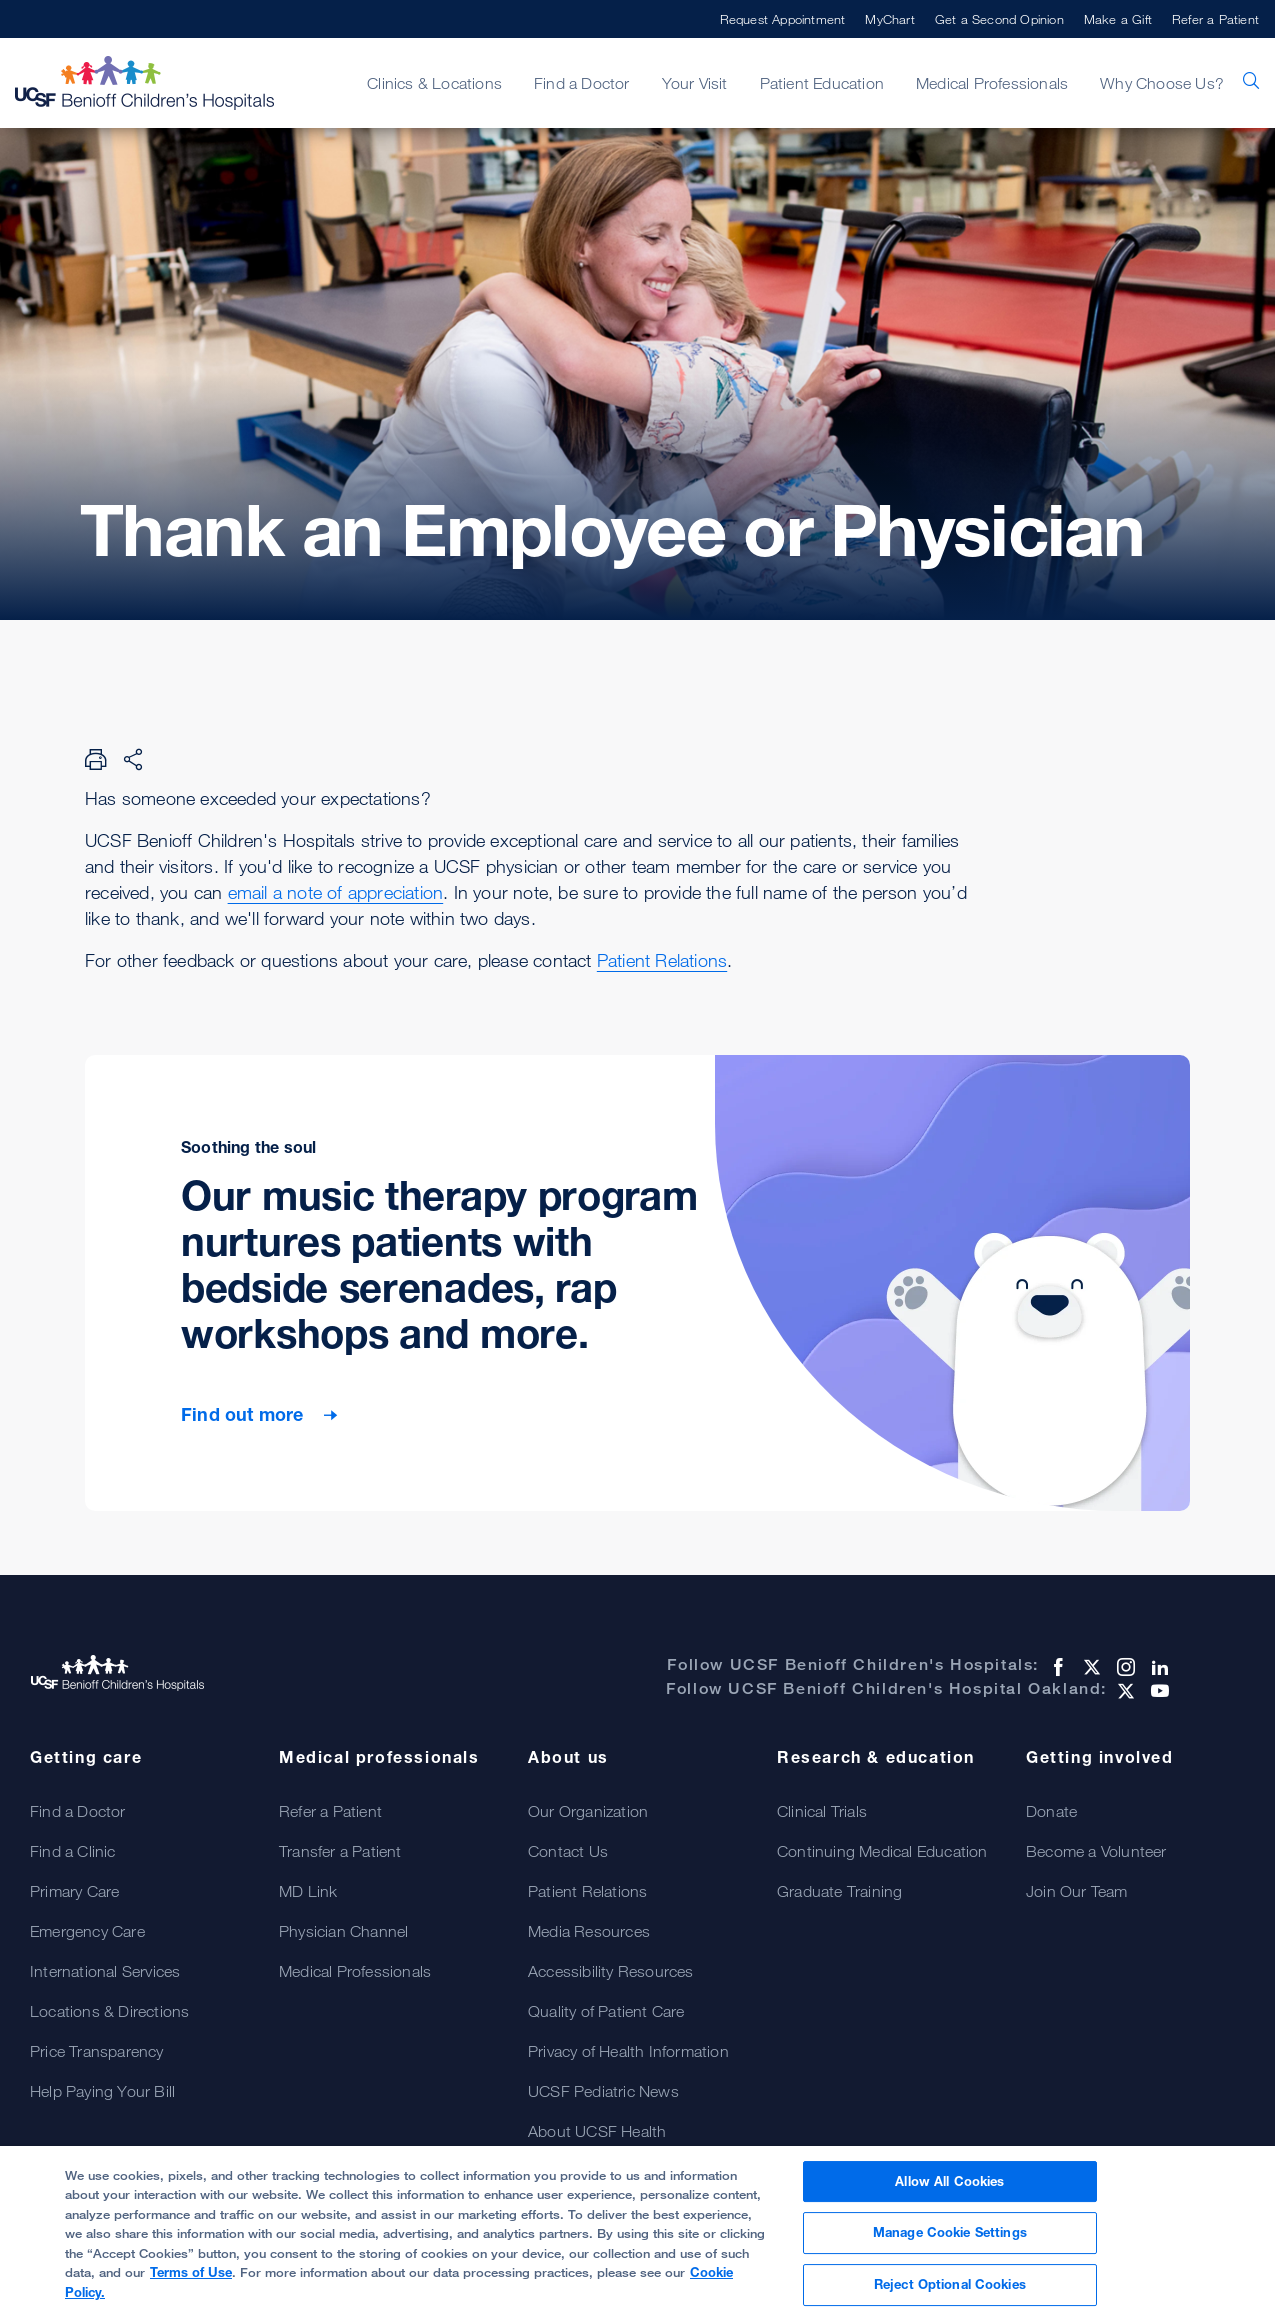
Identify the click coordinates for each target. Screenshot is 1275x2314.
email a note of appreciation (336, 892)
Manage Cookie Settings (950, 2239)
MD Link (308, 1891)
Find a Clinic (73, 1851)
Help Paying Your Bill (102, 2091)
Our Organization (588, 1811)
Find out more (245, 1414)
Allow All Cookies (949, 2187)
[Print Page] (96, 759)
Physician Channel (343, 1931)
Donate (1051, 1811)
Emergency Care (87, 1931)
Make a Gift (1118, 19)
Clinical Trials (822, 1811)
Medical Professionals (992, 83)
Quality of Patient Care (606, 2011)
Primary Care (74, 1891)
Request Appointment (783, 19)
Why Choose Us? (1162, 83)
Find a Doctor (582, 83)
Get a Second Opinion (999, 19)
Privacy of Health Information (628, 2051)
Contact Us (568, 1851)
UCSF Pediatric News (603, 2091)
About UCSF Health (597, 2131)
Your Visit (695, 83)
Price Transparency (97, 2051)
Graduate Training (839, 1891)
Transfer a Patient (340, 1851)
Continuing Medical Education (882, 1851)
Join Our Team (1077, 1891)
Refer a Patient (1215, 19)
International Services (105, 1971)
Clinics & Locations (434, 83)
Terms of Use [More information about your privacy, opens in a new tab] (191, 2279)
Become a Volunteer (1096, 1851)
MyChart (889, 19)
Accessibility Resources (611, 1971)
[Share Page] (133, 759)
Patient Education (822, 83)
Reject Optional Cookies (950, 2291)
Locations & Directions (109, 2011)
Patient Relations (662, 960)
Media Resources (589, 1931)
